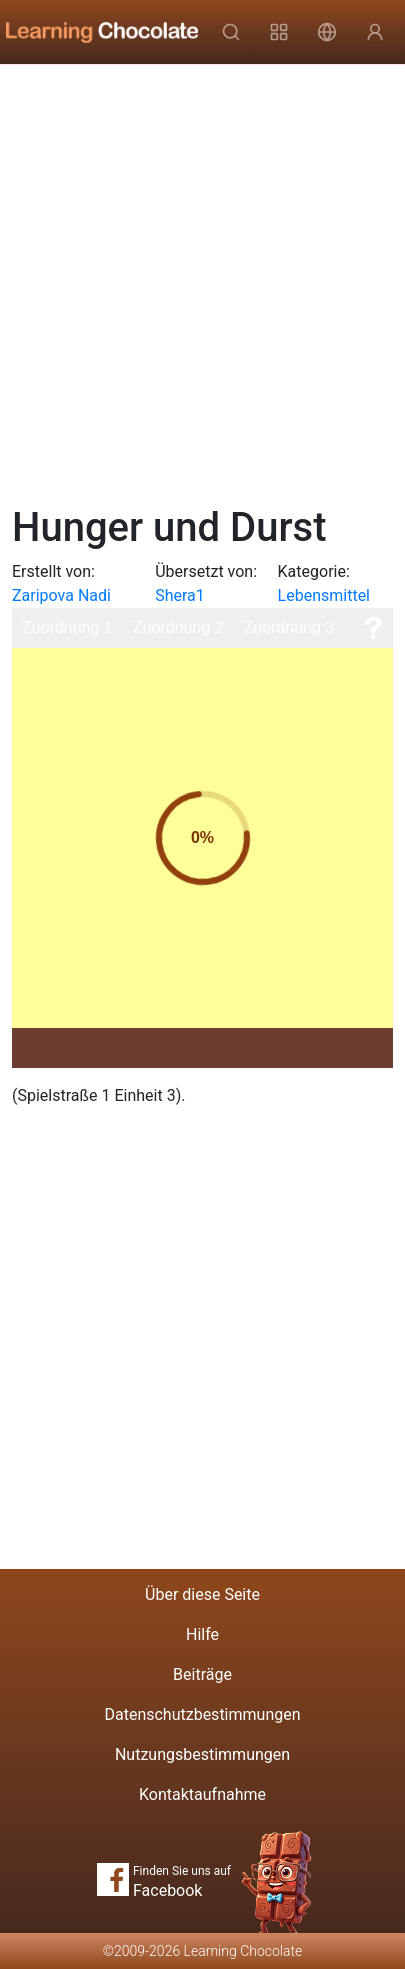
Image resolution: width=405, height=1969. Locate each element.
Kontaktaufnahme (202, 1794)
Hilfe (202, 1634)
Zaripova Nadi (61, 595)
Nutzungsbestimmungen (202, 1754)
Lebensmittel (324, 595)
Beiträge (202, 1674)
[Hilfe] (373, 628)
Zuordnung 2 (178, 627)
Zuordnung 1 (67, 627)
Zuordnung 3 (288, 627)
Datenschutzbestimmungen (202, 1714)
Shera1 (180, 595)
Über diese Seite (202, 1594)
